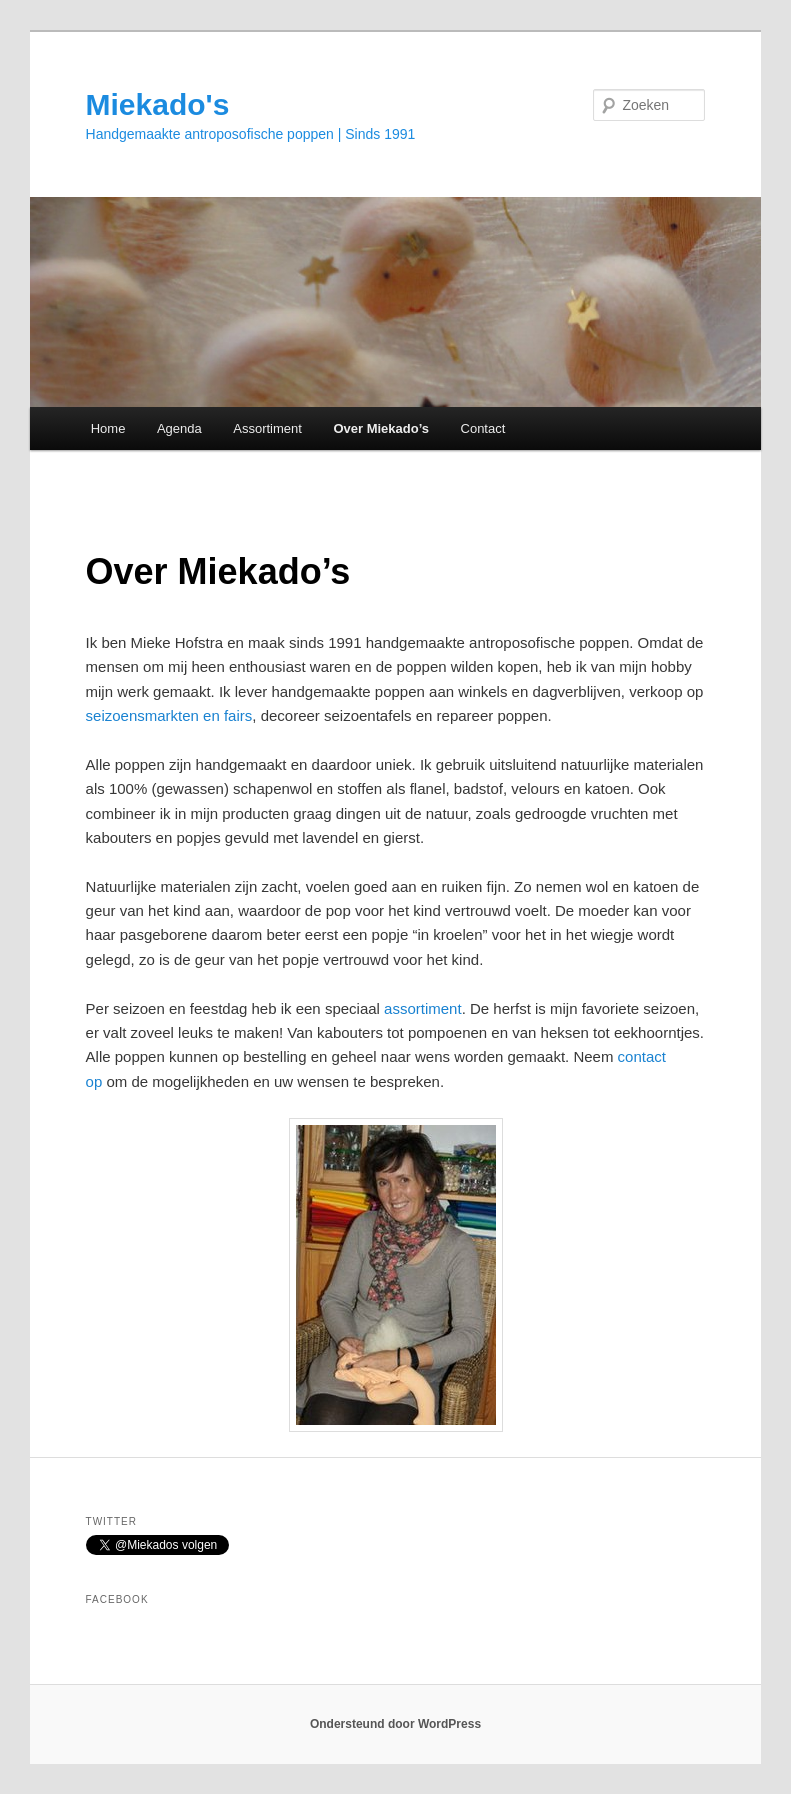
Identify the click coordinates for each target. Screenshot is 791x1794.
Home (108, 428)
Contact (483, 428)
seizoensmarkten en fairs (169, 715)
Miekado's (158, 104)
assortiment (423, 1008)
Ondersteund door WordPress (395, 1724)
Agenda (179, 428)
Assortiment (267, 428)
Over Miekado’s (381, 428)
